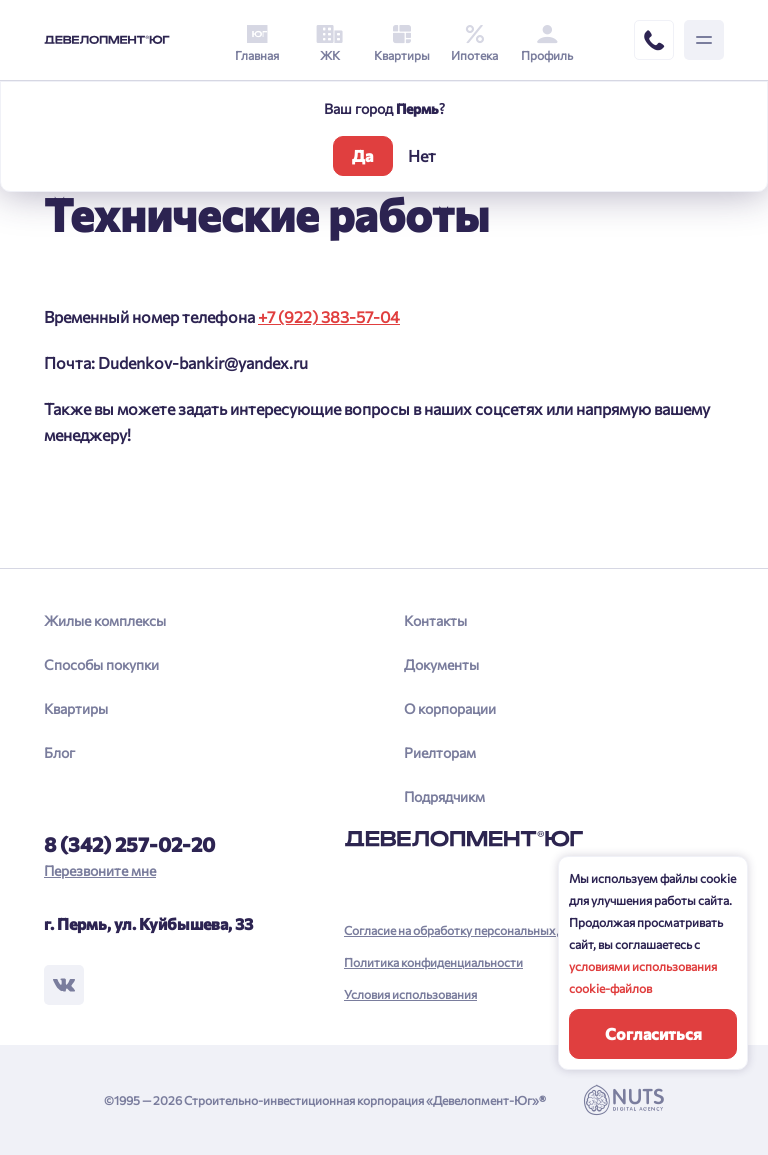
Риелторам (440, 752)
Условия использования (410, 994)
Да (362, 155)
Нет (422, 155)
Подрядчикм (444, 796)
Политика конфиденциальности (433, 962)
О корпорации (450, 708)
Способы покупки (101, 664)
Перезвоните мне (100, 870)
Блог (59, 752)
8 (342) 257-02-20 (129, 844)
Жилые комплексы (105, 620)
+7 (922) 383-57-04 (329, 316)
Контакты (435, 620)
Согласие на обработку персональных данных (471, 930)
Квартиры (76, 708)
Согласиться (653, 1033)
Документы (441, 664)
